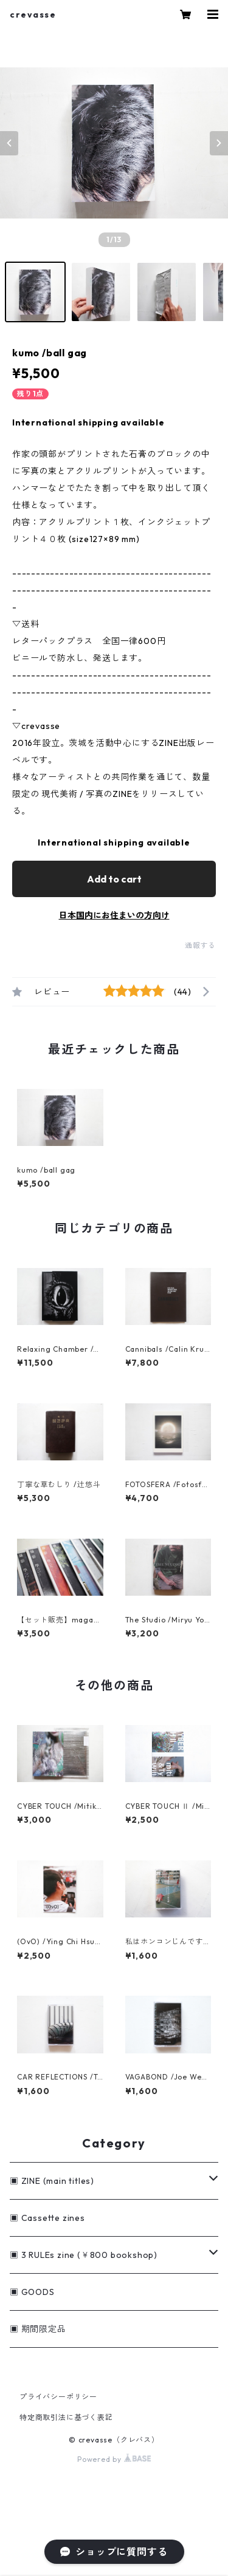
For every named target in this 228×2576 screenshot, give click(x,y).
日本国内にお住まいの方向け (114, 915)
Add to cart (114, 879)
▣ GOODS (32, 2291)
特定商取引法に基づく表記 (66, 2417)
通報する (200, 945)
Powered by (114, 2459)
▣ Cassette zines (47, 2217)
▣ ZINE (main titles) (52, 2180)
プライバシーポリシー (58, 2396)
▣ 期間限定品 (38, 2328)
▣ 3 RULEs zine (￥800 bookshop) (83, 2254)
